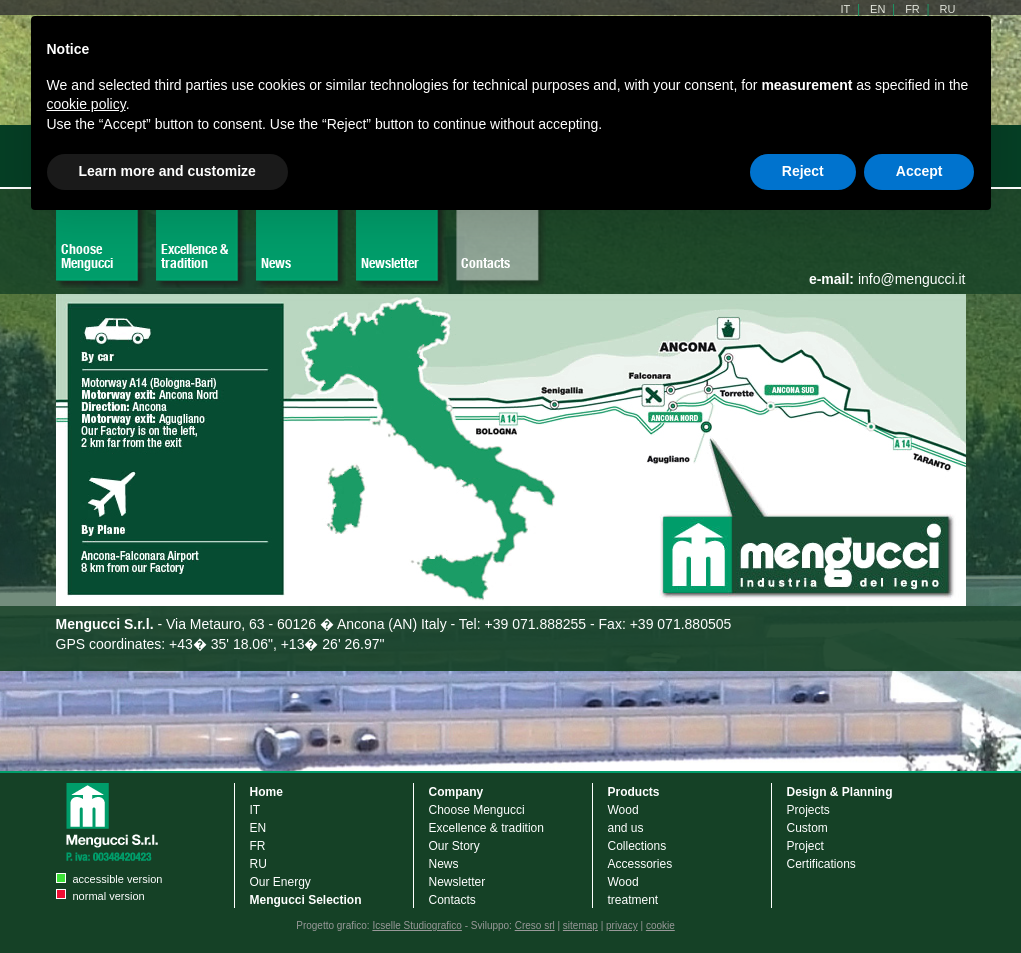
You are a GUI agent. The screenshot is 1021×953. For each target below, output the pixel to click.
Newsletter (390, 263)
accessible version (118, 879)
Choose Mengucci (87, 256)
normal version (109, 896)
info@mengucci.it (887, 279)
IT (255, 810)
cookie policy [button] (86, 104)
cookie (660, 925)
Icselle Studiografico (417, 925)
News (276, 263)
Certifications (821, 864)
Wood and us (626, 819)
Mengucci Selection (306, 900)
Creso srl (535, 925)
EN (258, 828)
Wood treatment (633, 891)
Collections (637, 846)
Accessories (640, 864)
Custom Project (807, 837)
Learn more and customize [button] (167, 171)
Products (634, 792)
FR (258, 846)
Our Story (454, 846)
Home (266, 792)
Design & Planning (840, 792)
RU (258, 864)
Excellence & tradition (194, 256)
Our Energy (280, 882)
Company (456, 792)
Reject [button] (803, 171)
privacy (622, 925)
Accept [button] (919, 171)
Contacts (485, 263)
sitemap (580, 925)
